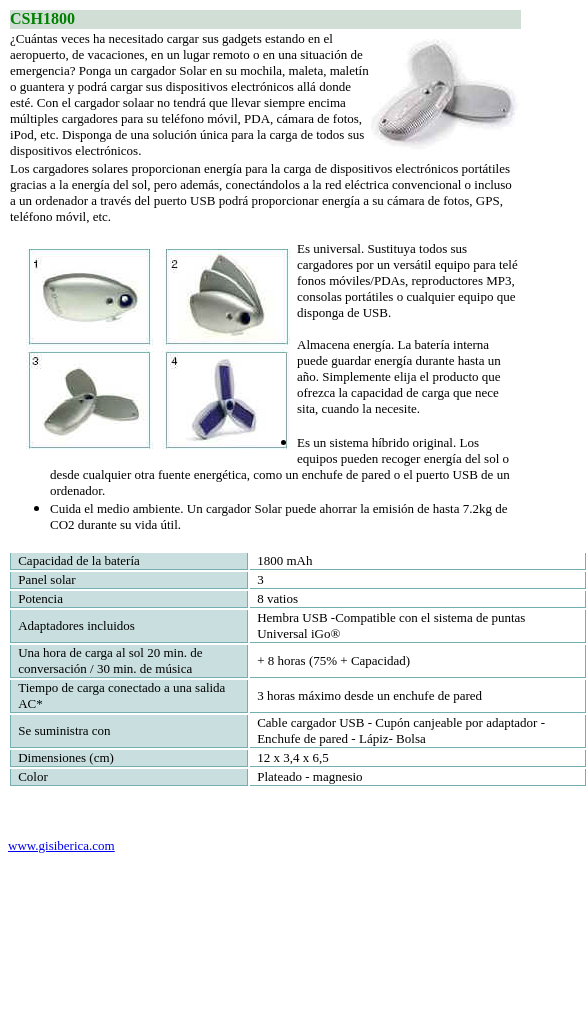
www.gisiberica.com (61, 845)
